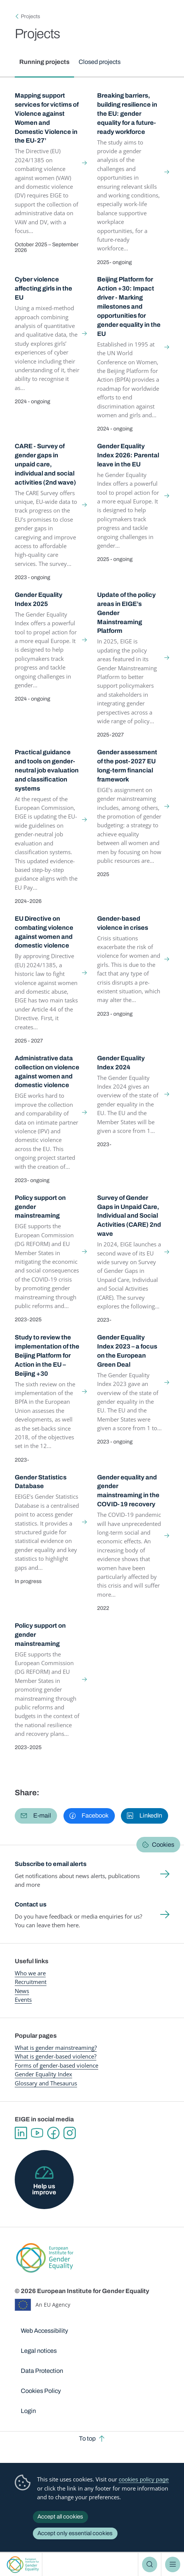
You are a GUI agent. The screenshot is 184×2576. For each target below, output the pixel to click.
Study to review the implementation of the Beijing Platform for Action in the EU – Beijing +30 (47, 1355)
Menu (172, 2564)
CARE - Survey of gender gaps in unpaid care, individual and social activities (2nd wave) (45, 464)
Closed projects (100, 62)
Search (149, 2564)
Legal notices (39, 2351)
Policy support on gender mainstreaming (40, 1206)
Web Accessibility (44, 2330)
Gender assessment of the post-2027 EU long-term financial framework (127, 766)
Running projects (44, 62)
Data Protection (42, 2371)
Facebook (53, 2133)
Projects (30, 16)
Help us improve (44, 2189)
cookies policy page (144, 2479)
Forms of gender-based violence (56, 2065)
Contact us (30, 1904)
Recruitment (30, 1982)
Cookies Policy (41, 2391)
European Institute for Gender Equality (23, 2564)
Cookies (163, 1844)
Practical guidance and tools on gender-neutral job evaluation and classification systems (47, 770)
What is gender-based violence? (55, 2056)
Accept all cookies (60, 2517)
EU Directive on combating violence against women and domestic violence (44, 932)
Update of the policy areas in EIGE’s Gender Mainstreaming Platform (126, 612)
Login (28, 2411)
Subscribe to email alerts (51, 1864)
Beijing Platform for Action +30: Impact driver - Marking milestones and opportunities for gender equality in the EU (129, 306)
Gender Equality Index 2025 (38, 599)
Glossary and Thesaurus (46, 2083)
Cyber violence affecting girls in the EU (43, 288)
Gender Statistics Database (40, 1482)
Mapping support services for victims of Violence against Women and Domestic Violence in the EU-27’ (47, 118)
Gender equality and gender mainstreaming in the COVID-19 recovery (128, 1491)
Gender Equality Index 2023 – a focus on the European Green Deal (127, 1351)
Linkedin (21, 2133)
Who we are (30, 1973)
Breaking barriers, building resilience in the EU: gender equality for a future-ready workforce (127, 113)
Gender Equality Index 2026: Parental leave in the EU (128, 455)
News (22, 1991)
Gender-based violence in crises (122, 923)
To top (87, 2438)
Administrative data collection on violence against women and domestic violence (47, 1072)
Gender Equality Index (43, 2074)
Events (23, 1999)
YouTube (37, 2133)
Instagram (69, 2133)
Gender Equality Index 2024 (121, 1062)
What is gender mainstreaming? (56, 2047)
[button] (36, 1816)
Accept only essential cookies (75, 2533)
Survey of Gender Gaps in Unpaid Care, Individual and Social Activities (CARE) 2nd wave (129, 1215)
